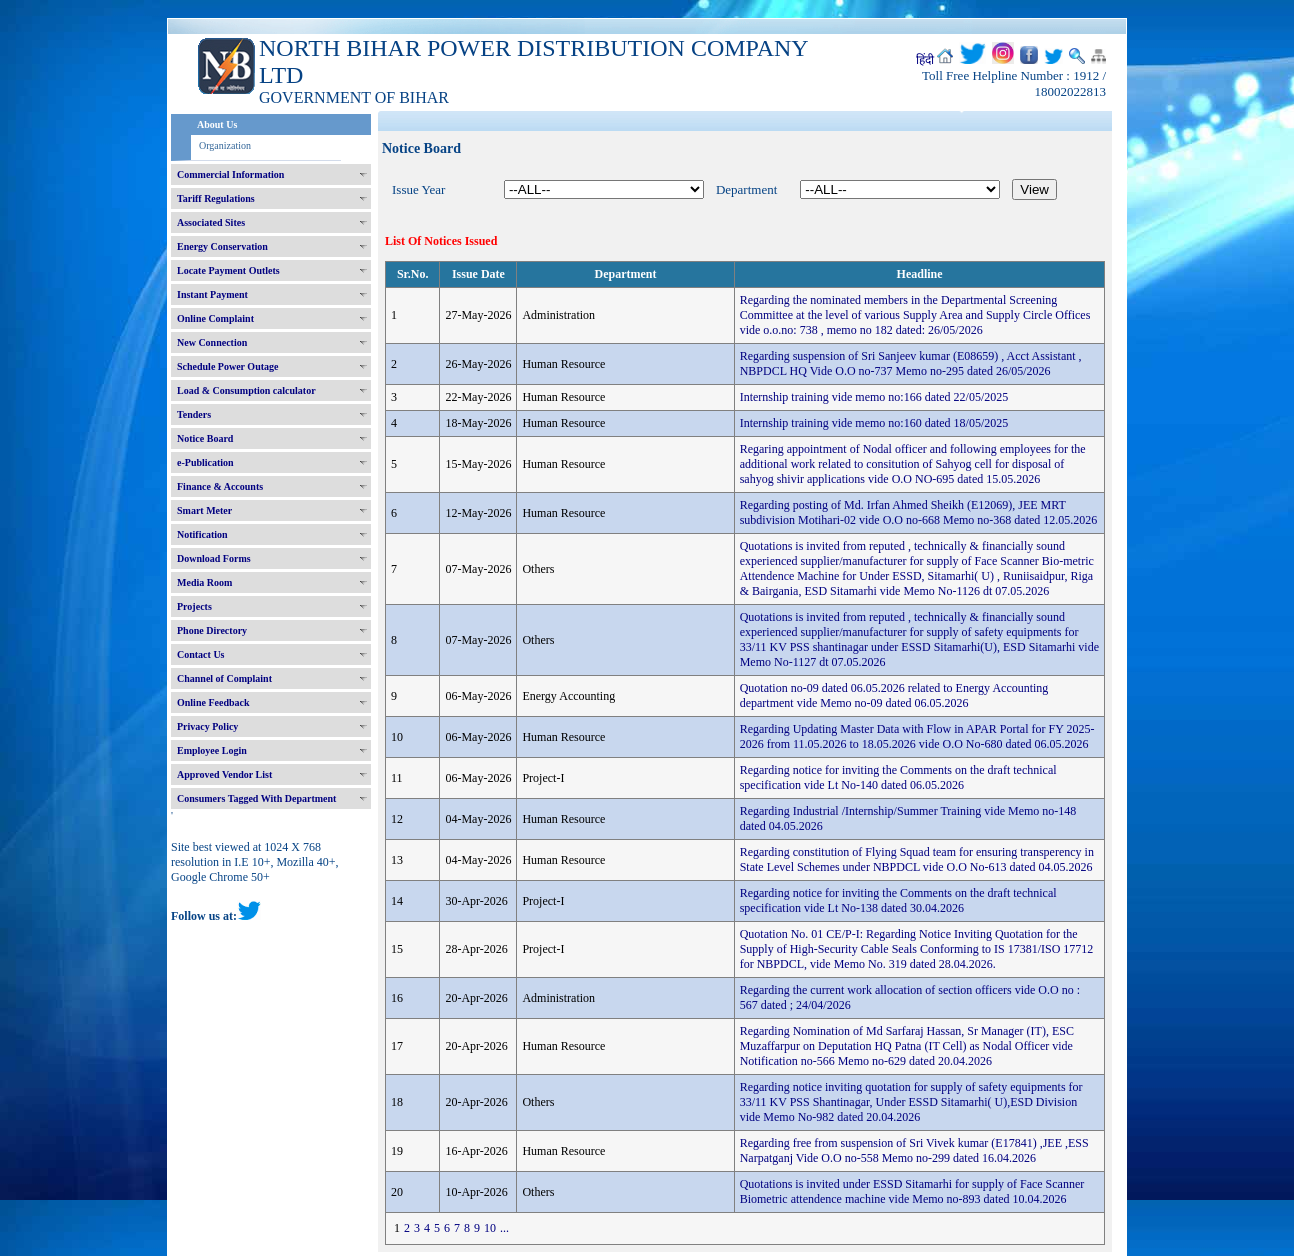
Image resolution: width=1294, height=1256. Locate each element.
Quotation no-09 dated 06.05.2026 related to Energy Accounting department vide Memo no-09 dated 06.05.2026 (894, 695)
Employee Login (212, 750)
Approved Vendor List (224, 774)
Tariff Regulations (216, 198)
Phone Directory (212, 630)
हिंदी (925, 60)
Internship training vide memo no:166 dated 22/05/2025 (874, 397)
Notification (202, 534)
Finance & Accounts (220, 486)
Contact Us (201, 654)
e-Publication (205, 462)
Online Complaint (215, 318)
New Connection (212, 342)
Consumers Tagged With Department (256, 798)
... (504, 1228)
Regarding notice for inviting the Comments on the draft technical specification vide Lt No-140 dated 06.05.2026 (898, 777)
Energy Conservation (222, 246)
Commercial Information (230, 174)
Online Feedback (213, 702)
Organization (225, 145)
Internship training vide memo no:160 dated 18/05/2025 (874, 423)
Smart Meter (204, 510)
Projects (194, 606)
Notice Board (205, 438)
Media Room (204, 582)
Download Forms (214, 558)
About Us (217, 124)
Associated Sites (211, 222)
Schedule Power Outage (227, 366)
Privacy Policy (207, 726)
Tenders (194, 414)
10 (490, 1228)
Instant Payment (212, 294)
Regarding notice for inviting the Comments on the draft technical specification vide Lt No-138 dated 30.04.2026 (898, 900)
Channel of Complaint (224, 678)
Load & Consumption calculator (246, 390)
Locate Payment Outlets (228, 270)
